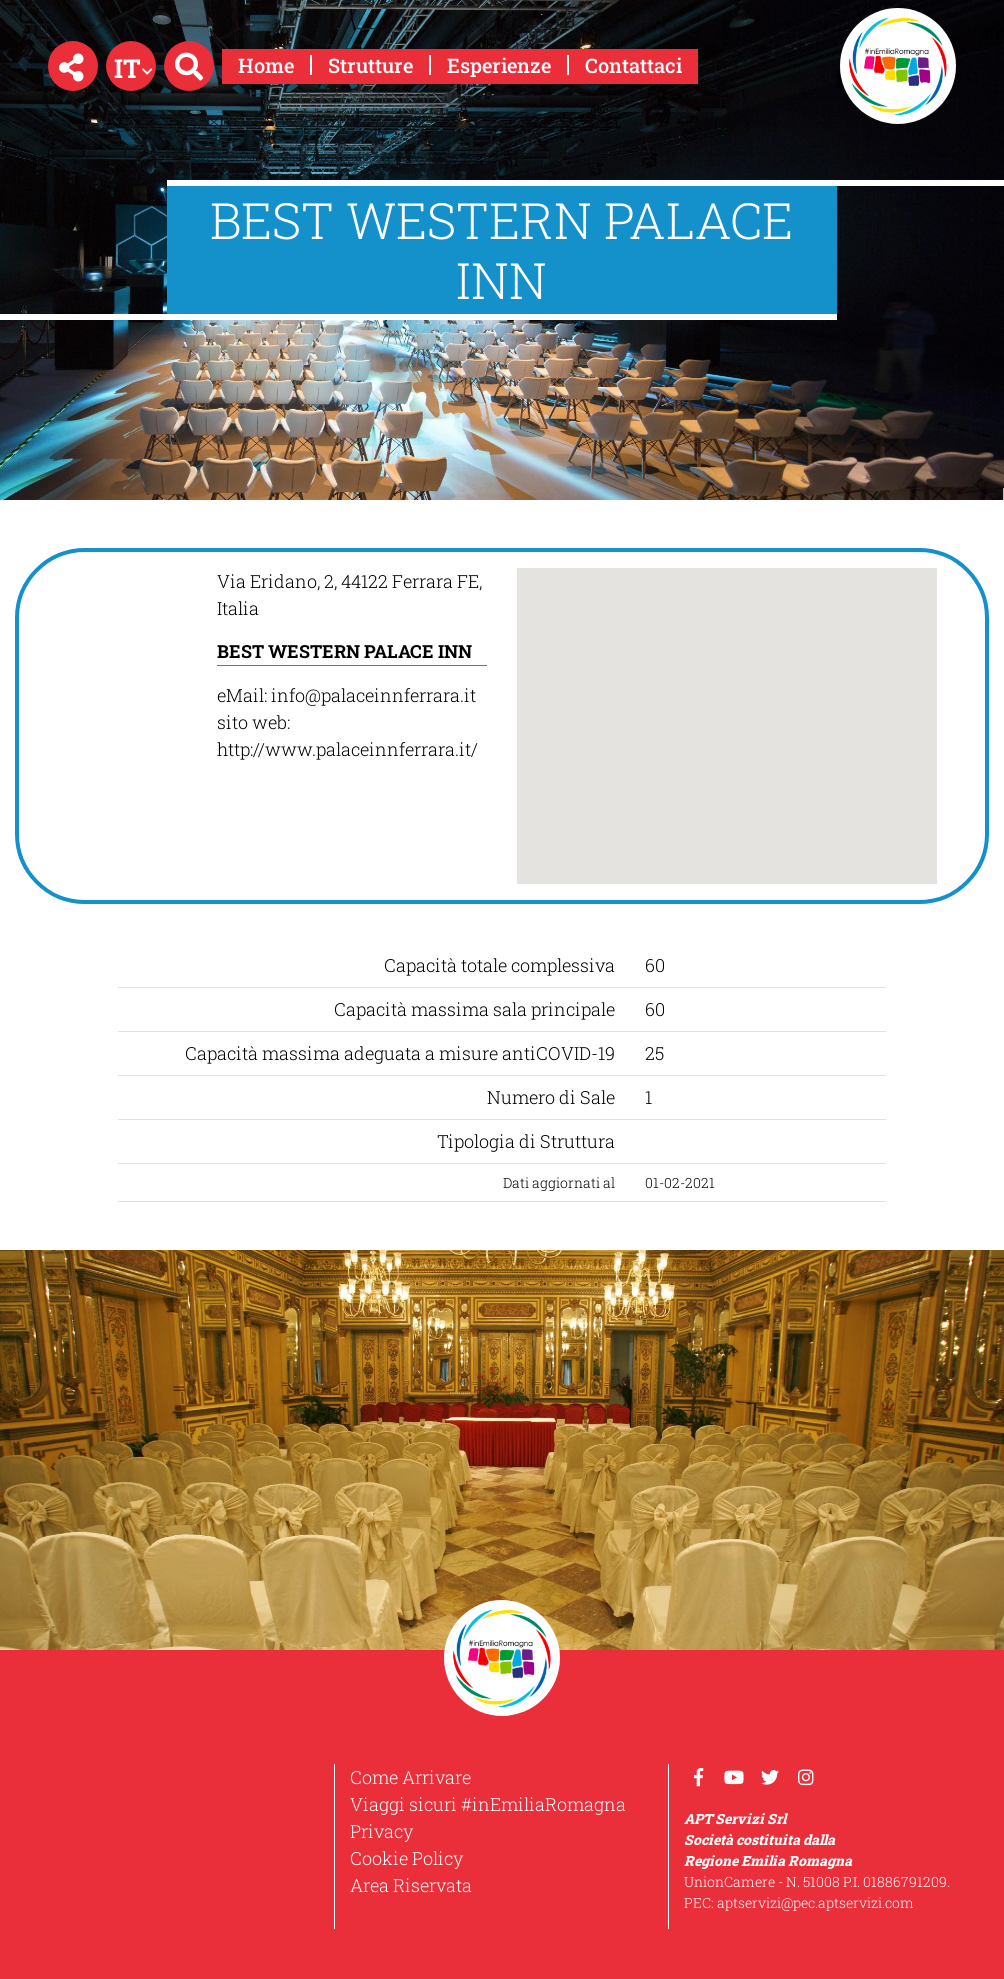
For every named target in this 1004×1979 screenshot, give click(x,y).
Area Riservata (411, 1885)
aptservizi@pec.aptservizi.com (815, 1902)
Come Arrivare (410, 1777)
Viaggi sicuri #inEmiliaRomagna (488, 1804)
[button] (73, 66)
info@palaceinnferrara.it (373, 695)
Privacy (381, 1831)
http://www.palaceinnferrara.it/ (347, 749)
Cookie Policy (406, 1858)
